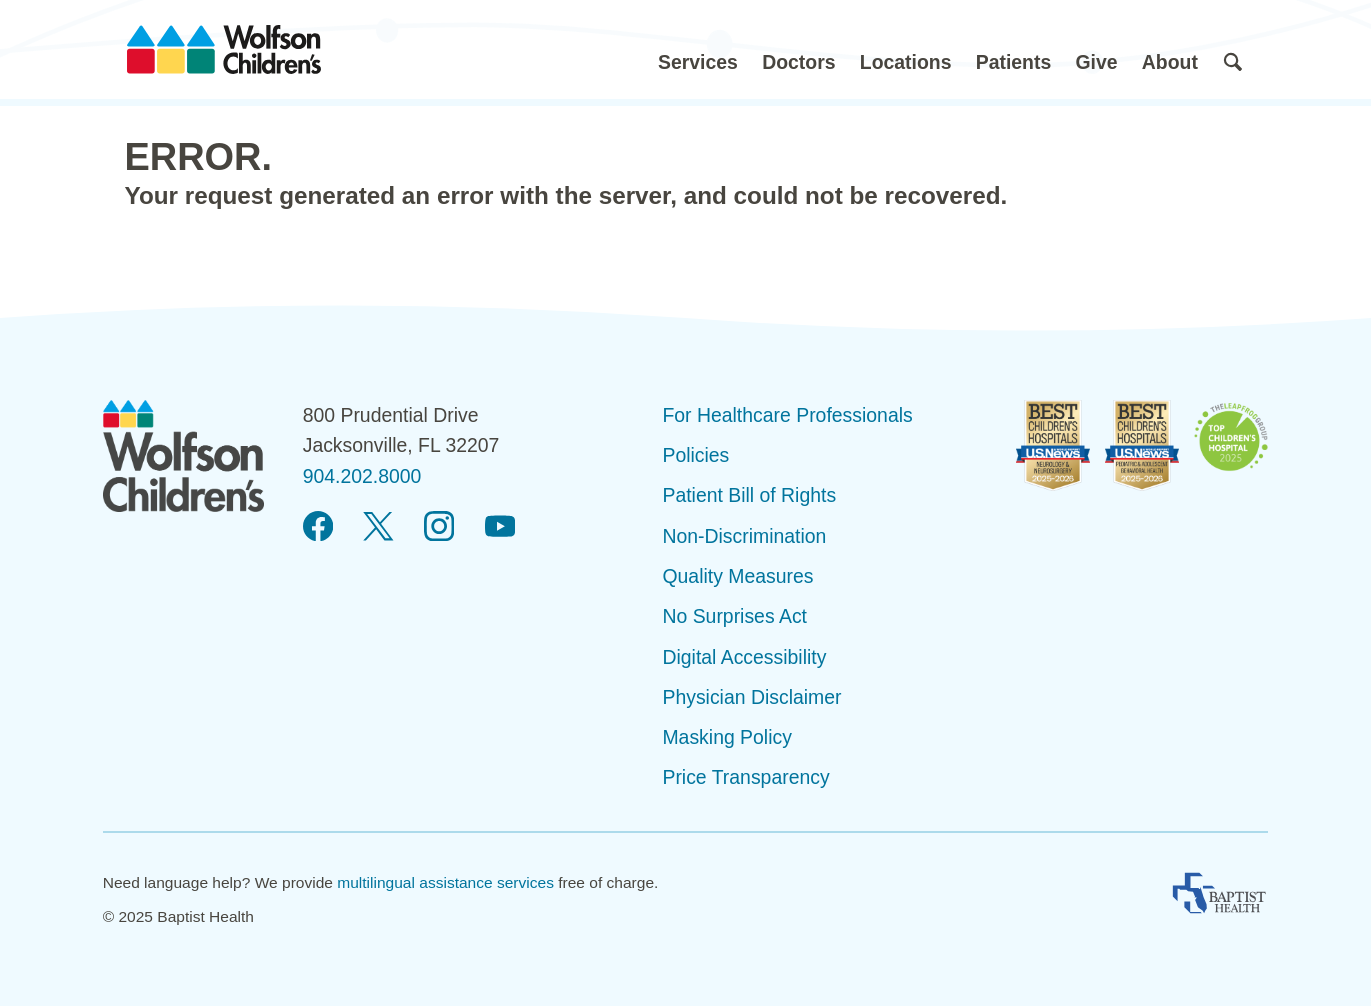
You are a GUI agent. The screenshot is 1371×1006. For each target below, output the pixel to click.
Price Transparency (745, 777)
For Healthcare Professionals (787, 415)
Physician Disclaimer (751, 697)
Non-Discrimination (744, 536)
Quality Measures (737, 576)
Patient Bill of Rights (749, 495)
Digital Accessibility (744, 657)
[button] (698, 49)
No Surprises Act (734, 616)
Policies (695, 455)
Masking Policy (726, 737)
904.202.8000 (362, 476)
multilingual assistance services (445, 882)
